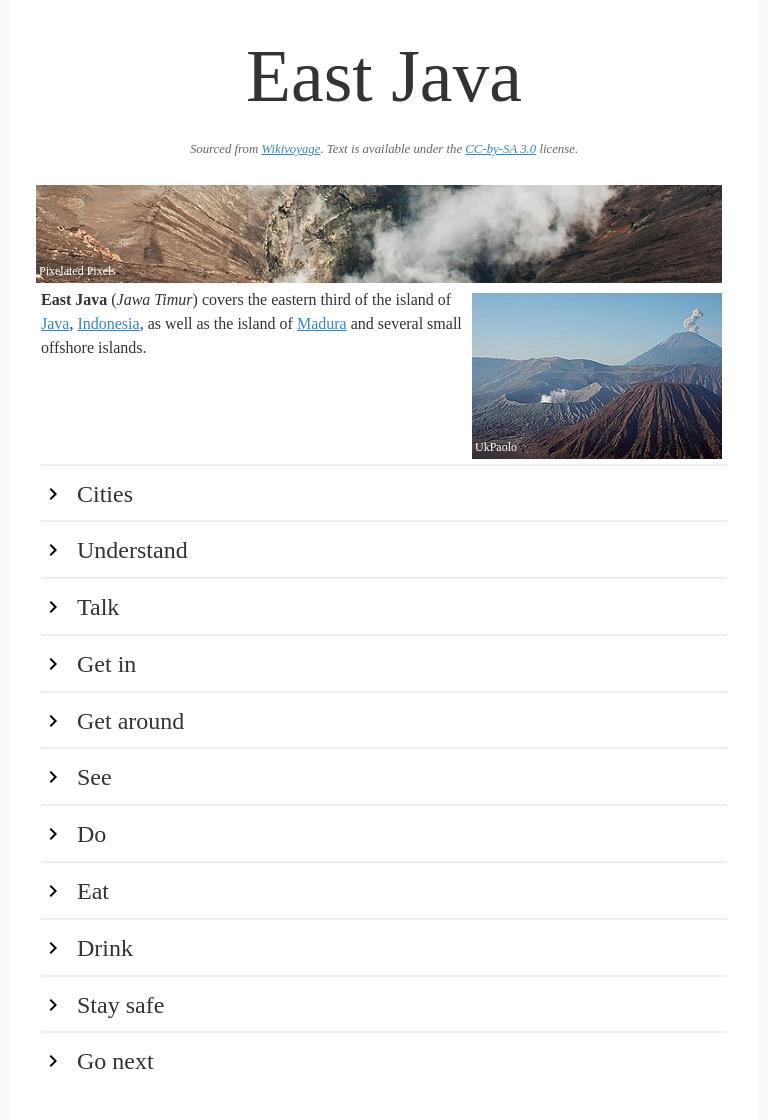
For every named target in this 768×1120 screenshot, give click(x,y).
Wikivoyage (290, 149)
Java (55, 323)
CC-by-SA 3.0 (500, 149)
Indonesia (108, 323)
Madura (322, 323)
